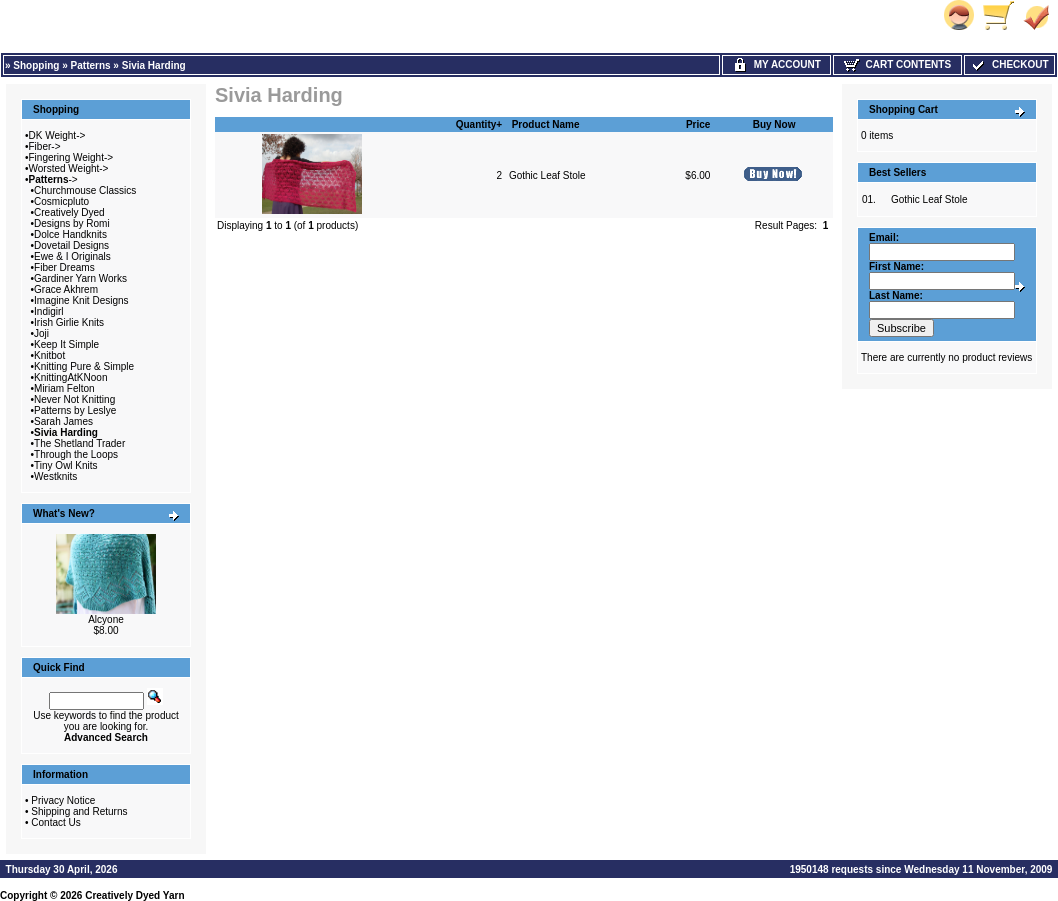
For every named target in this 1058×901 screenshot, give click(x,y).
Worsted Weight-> (69, 168)
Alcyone (106, 619)
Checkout (1009, 64)
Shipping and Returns (79, 811)
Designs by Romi (72, 223)
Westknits (55, 476)
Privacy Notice (63, 800)
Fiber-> (45, 146)
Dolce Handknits (70, 234)
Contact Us (55, 822)
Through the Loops (76, 454)
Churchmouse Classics (85, 190)
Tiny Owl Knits (66, 465)
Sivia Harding (154, 65)
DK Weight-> (57, 135)
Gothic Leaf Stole (547, 175)
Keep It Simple (66, 344)
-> (53, 179)
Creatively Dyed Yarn (134, 895)
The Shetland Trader (79, 443)
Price (698, 124)
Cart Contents (897, 64)
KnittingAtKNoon (70, 377)
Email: (884, 237)
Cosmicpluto (61, 201)
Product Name (546, 124)
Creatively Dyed (69, 212)
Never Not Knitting (74, 399)
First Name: (896, 266)
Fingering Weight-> (71, 157)
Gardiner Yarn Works (80, 278)
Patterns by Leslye (75, 410)
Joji (41, 333)
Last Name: (896, 295)
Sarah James (63, 421)
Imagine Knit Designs (81, 300)
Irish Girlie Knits (69, 322)
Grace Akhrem (66, 289)
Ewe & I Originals (72, 256)
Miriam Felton (64, 388)
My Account (776, 64)
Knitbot (49, 355)
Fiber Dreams (64, 267)
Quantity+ (479, 124)
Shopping (36, 65)
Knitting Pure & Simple (84, 366)
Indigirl (48, 311)
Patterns (91, 65)
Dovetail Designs (71, 245)
